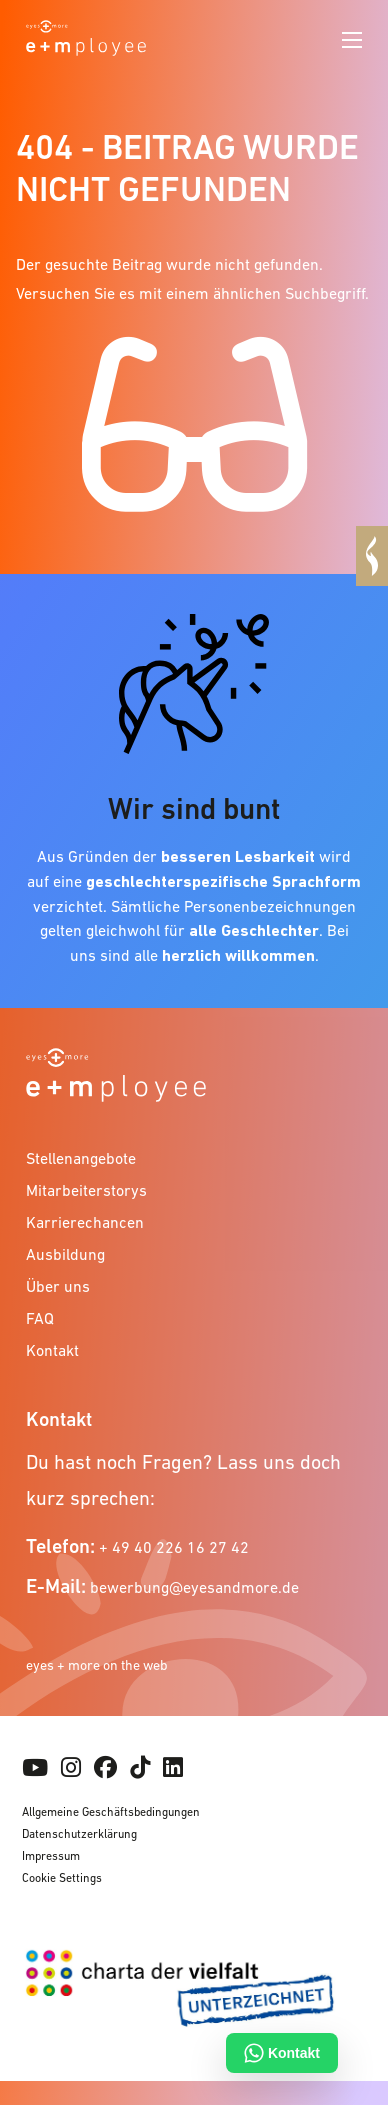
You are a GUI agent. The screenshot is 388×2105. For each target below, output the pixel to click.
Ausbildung (65, 1254)
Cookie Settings (62, 1878)
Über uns (58, 1286)
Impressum (51, 1856)
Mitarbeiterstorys (86, 1190)
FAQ (40, 1318)
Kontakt (52, 1350)
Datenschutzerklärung (79, 1834)
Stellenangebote (81, 1158)
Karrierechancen (85, 1222)
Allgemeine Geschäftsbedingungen (111, 1812)
